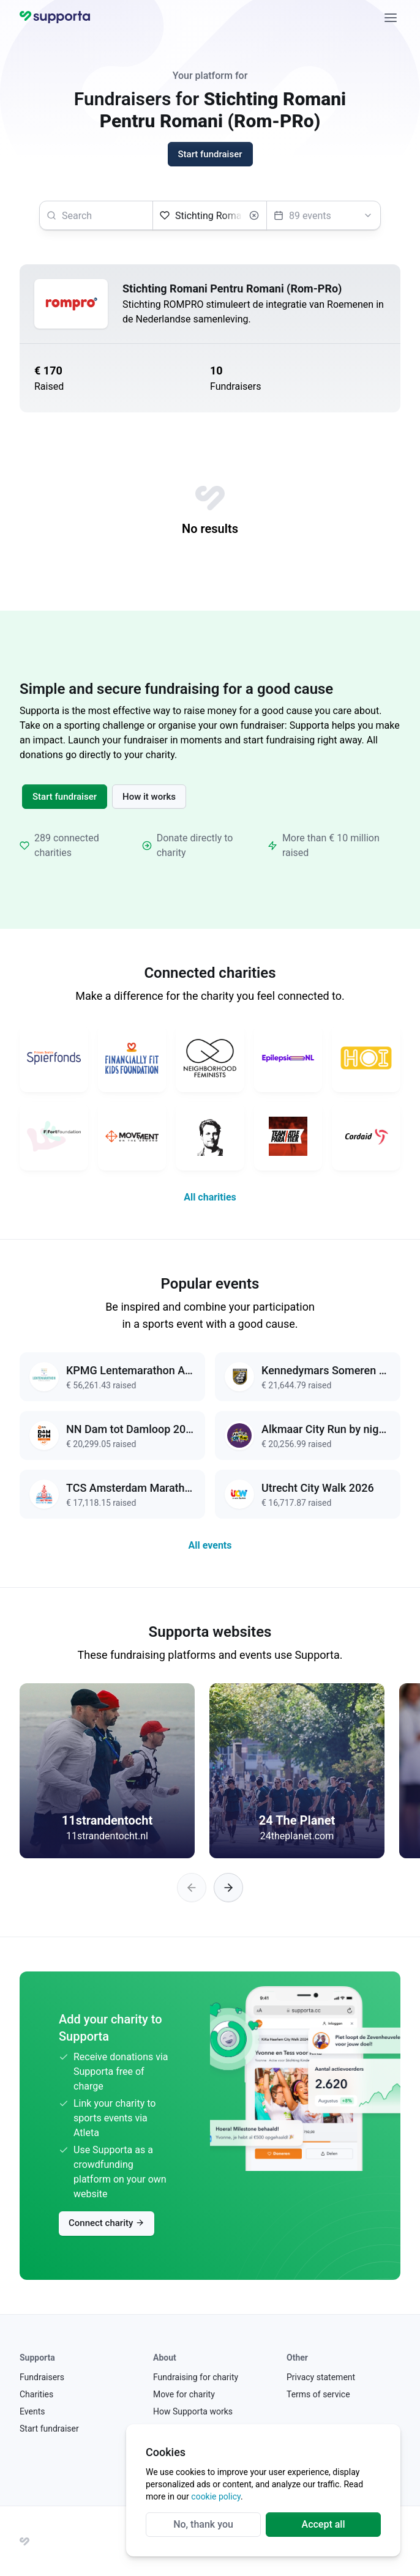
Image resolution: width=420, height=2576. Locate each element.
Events (32, 2411)
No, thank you (203, 2524)
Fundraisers (42, 2377)
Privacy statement (321, 2377)
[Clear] (254, 215)
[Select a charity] (209, 215)
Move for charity (184, 2394)
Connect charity (106, 2222)
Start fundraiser (64, 796)
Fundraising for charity (195, 2377)
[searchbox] (96, 215)
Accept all (323, 2524)
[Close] (390, 17)
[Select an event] (323, 215)
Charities (36, 2394)
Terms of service (318, 2394)
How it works (149, 796)
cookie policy (216, 2496)
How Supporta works (193, 2411)
